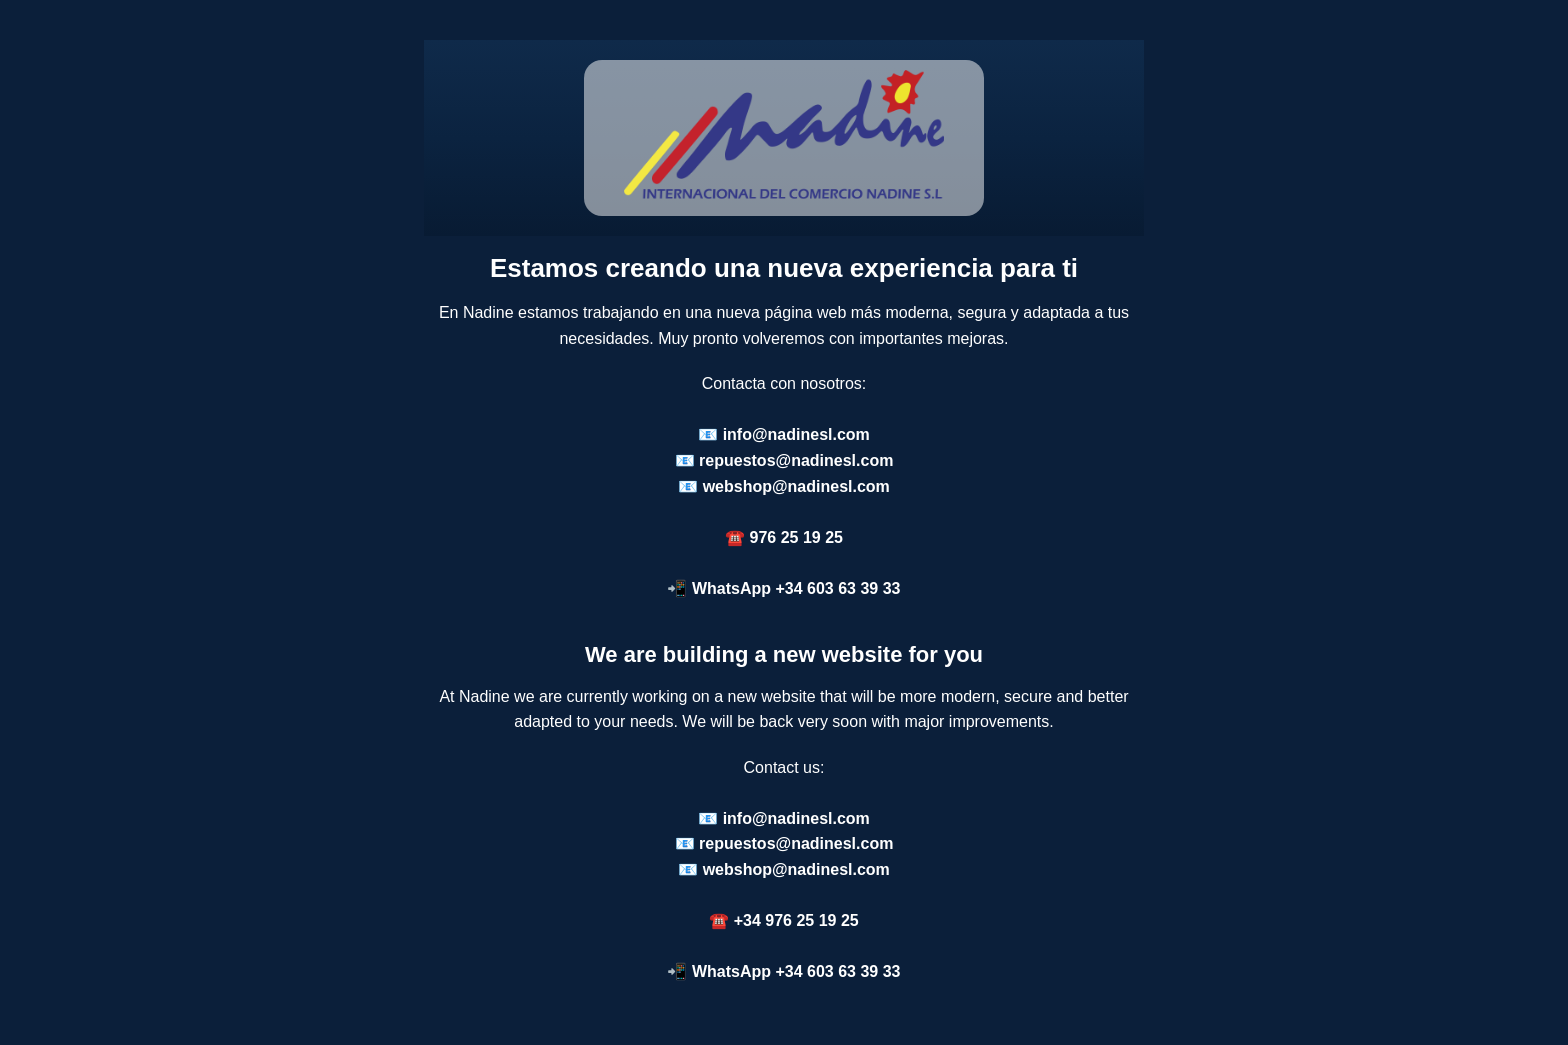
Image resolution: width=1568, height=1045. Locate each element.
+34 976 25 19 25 (796, 920)
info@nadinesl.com (796, 434)
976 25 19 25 (796, 537)
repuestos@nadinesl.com (796, 460)
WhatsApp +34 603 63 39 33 (796, 588)
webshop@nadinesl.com (796, 486)
